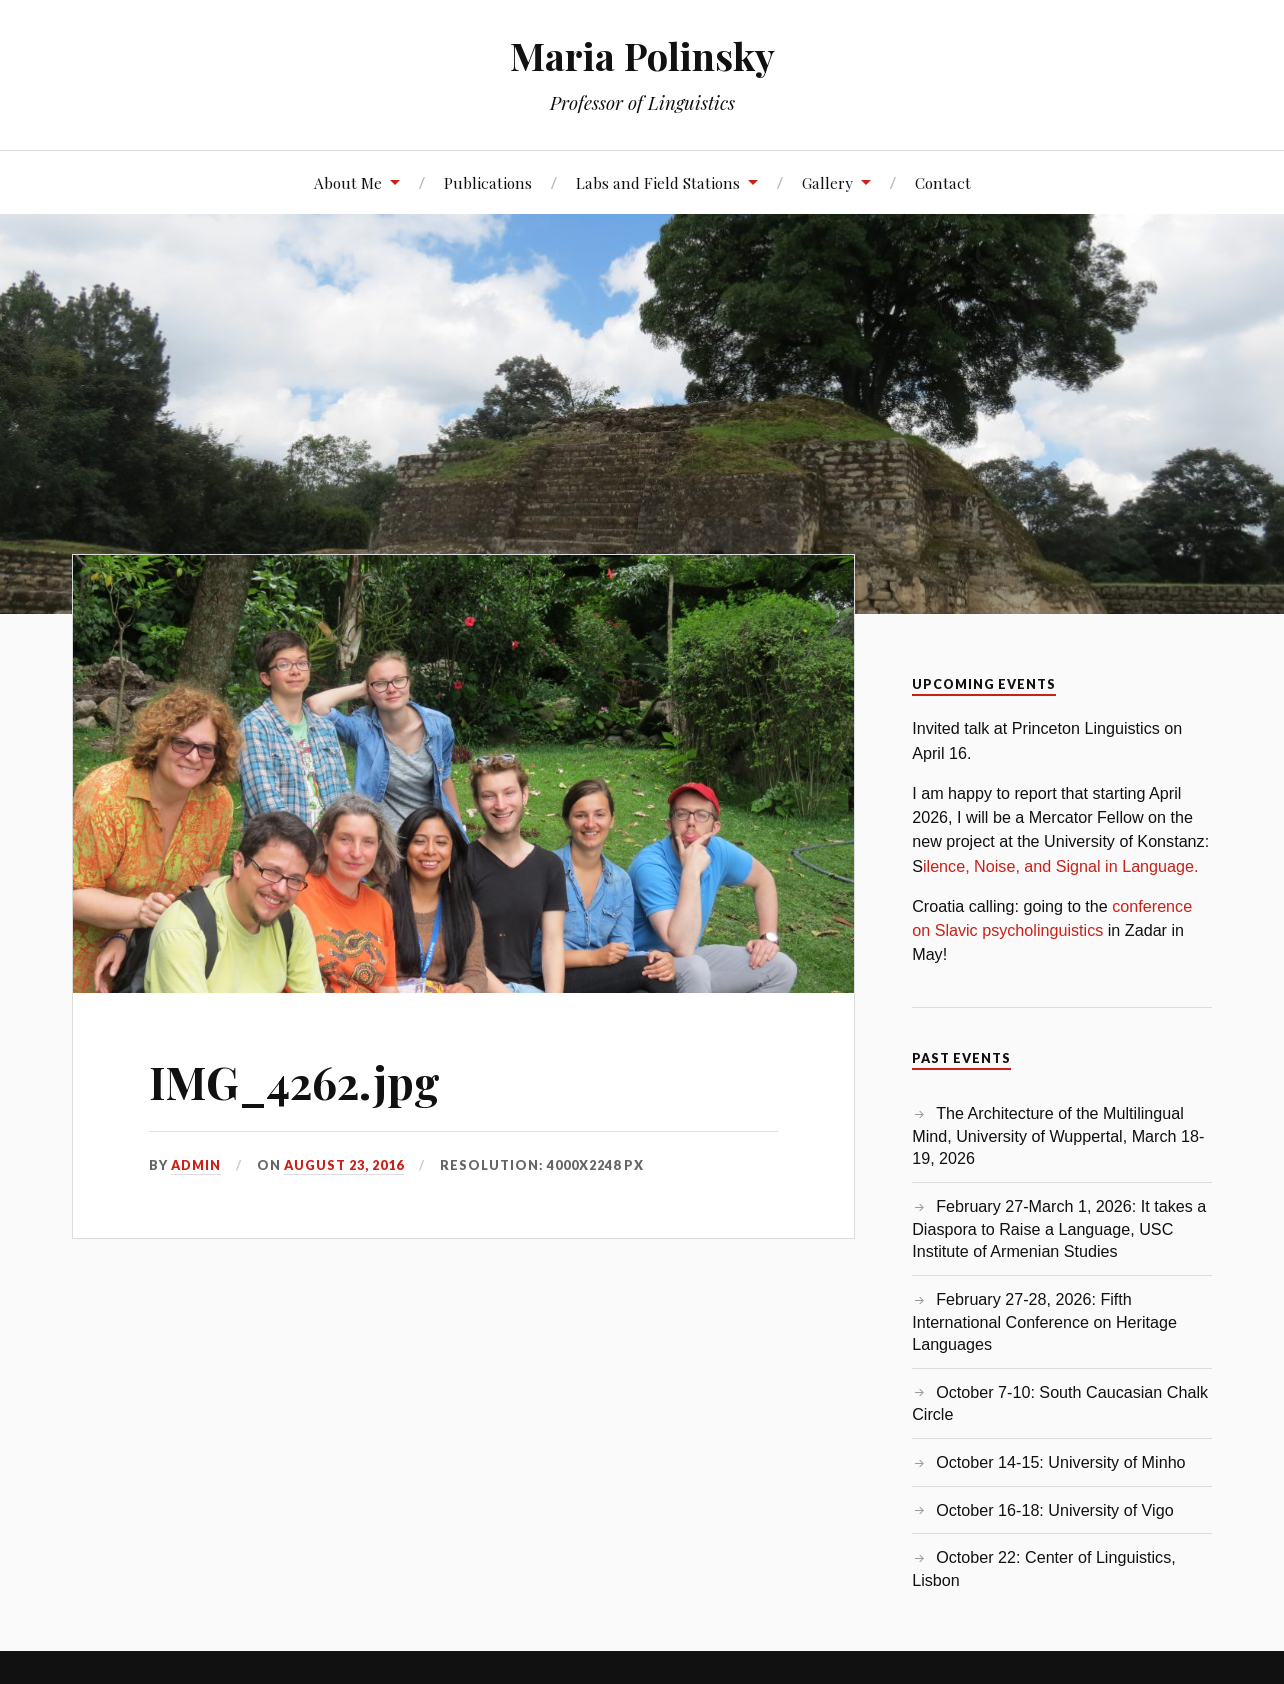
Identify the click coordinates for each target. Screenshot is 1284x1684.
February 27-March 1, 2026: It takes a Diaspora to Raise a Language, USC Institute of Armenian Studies (1059, 1228)
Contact (943, 182)
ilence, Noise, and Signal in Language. (1061, 866)
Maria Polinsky (642, 55)
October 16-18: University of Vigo (1054, 1510)
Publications (488, 182)
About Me (348, 182)
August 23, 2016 (344, 1165)
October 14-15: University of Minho (1060, 1462)
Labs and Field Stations (658, 182)
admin (196, 1165)
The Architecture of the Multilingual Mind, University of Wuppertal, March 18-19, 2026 (1058, 1135)
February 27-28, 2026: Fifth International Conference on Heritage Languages (1044, 1321)
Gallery (827, 182)
